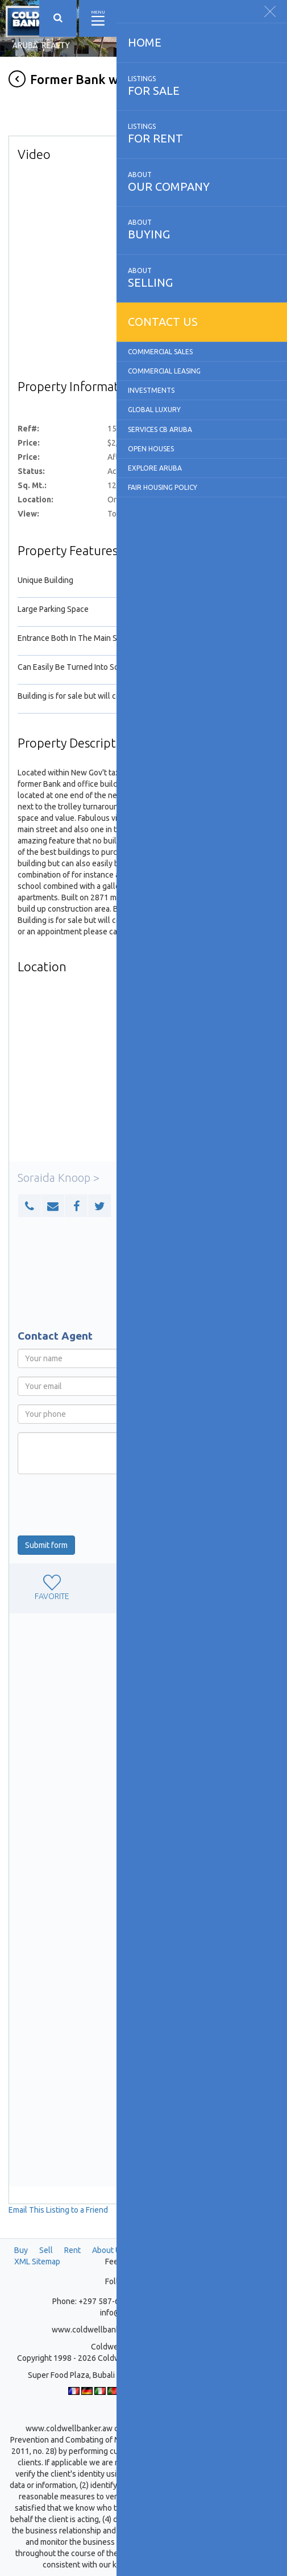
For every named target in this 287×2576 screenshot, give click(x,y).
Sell (46, 2250)
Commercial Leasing (164, 371)
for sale (202, 85)
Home (144, 42)
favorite (52, 1588)
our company (202, 181)
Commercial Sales (160, 351)
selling (202, 277)
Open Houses (151, 448)
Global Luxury (154, 409)
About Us (108, 2250)
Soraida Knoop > (58, 1177)
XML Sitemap (37, 2261)
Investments (151, 390)
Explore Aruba (155, 468)
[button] (29, 1205)
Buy (21, 2250)
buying (202, 229)
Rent (72, 2250)
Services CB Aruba (160, 429)
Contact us (163, 321)
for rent (202, 133)
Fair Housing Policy (162, 487)
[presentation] (104, 1505)
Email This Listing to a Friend (58, 2209)
